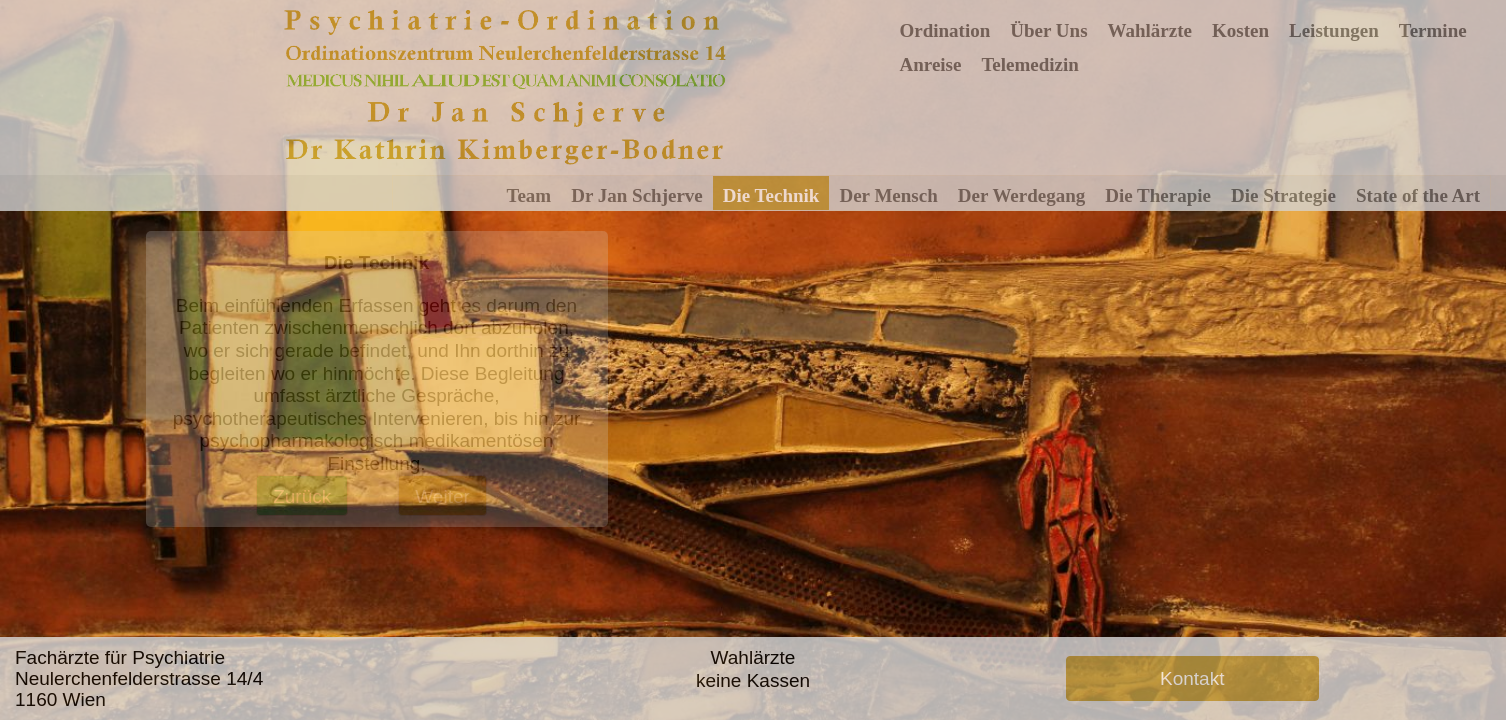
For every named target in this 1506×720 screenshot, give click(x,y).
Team (529, 195)
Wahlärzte (1150, 30)
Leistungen (1334, 30)
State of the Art (1418, 195)
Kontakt (1192, 678)
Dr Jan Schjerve (637, 195)
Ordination (945, 30)
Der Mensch (888, 195)
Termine (1433, 30)
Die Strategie (1283, 195)
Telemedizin (1029, 64)
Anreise (931, 64)
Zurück (302, 496)
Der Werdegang (1022, 195)
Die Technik (771, 195)
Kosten (1240, 30)
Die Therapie (1158, 195)
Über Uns (1048, 30)
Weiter (442, 496)
